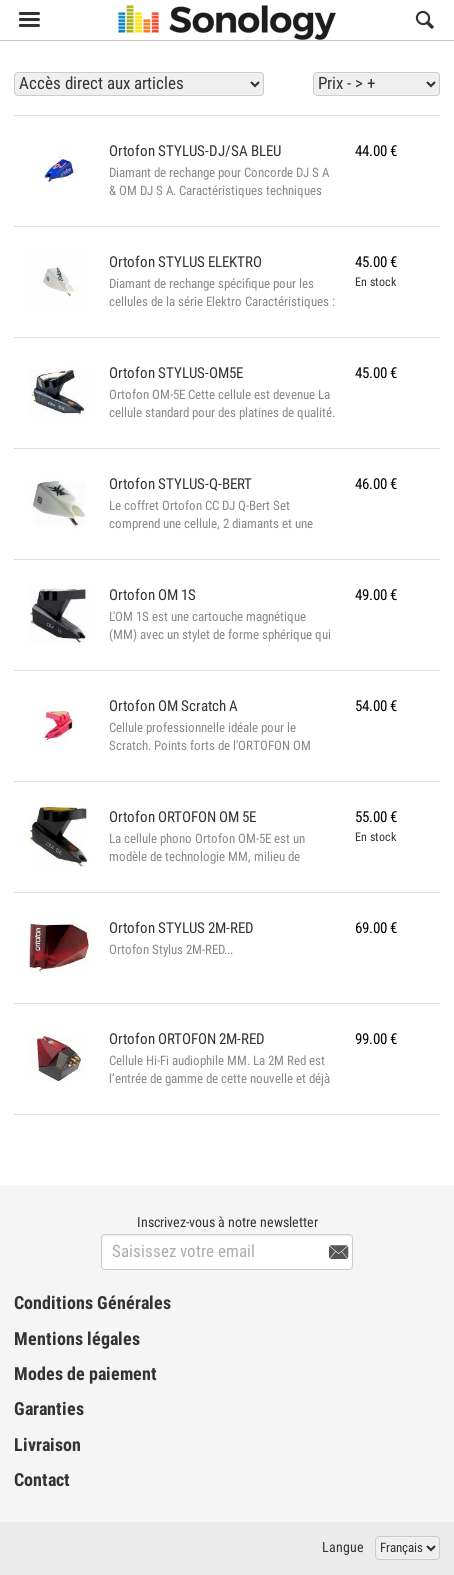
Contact (42, 1480)
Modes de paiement (85, 1374)
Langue (343, 1547)
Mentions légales (77, 1339)
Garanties (49, 1409)
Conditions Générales (92, 1303)
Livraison (47, 1445)
